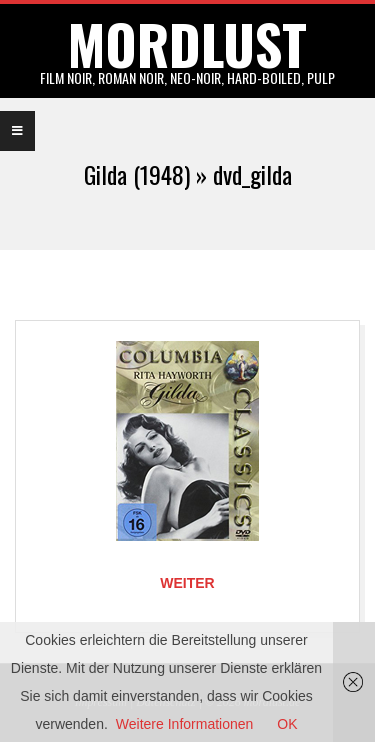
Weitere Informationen (184, 724)
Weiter (187, 583)
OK (287, 724)
